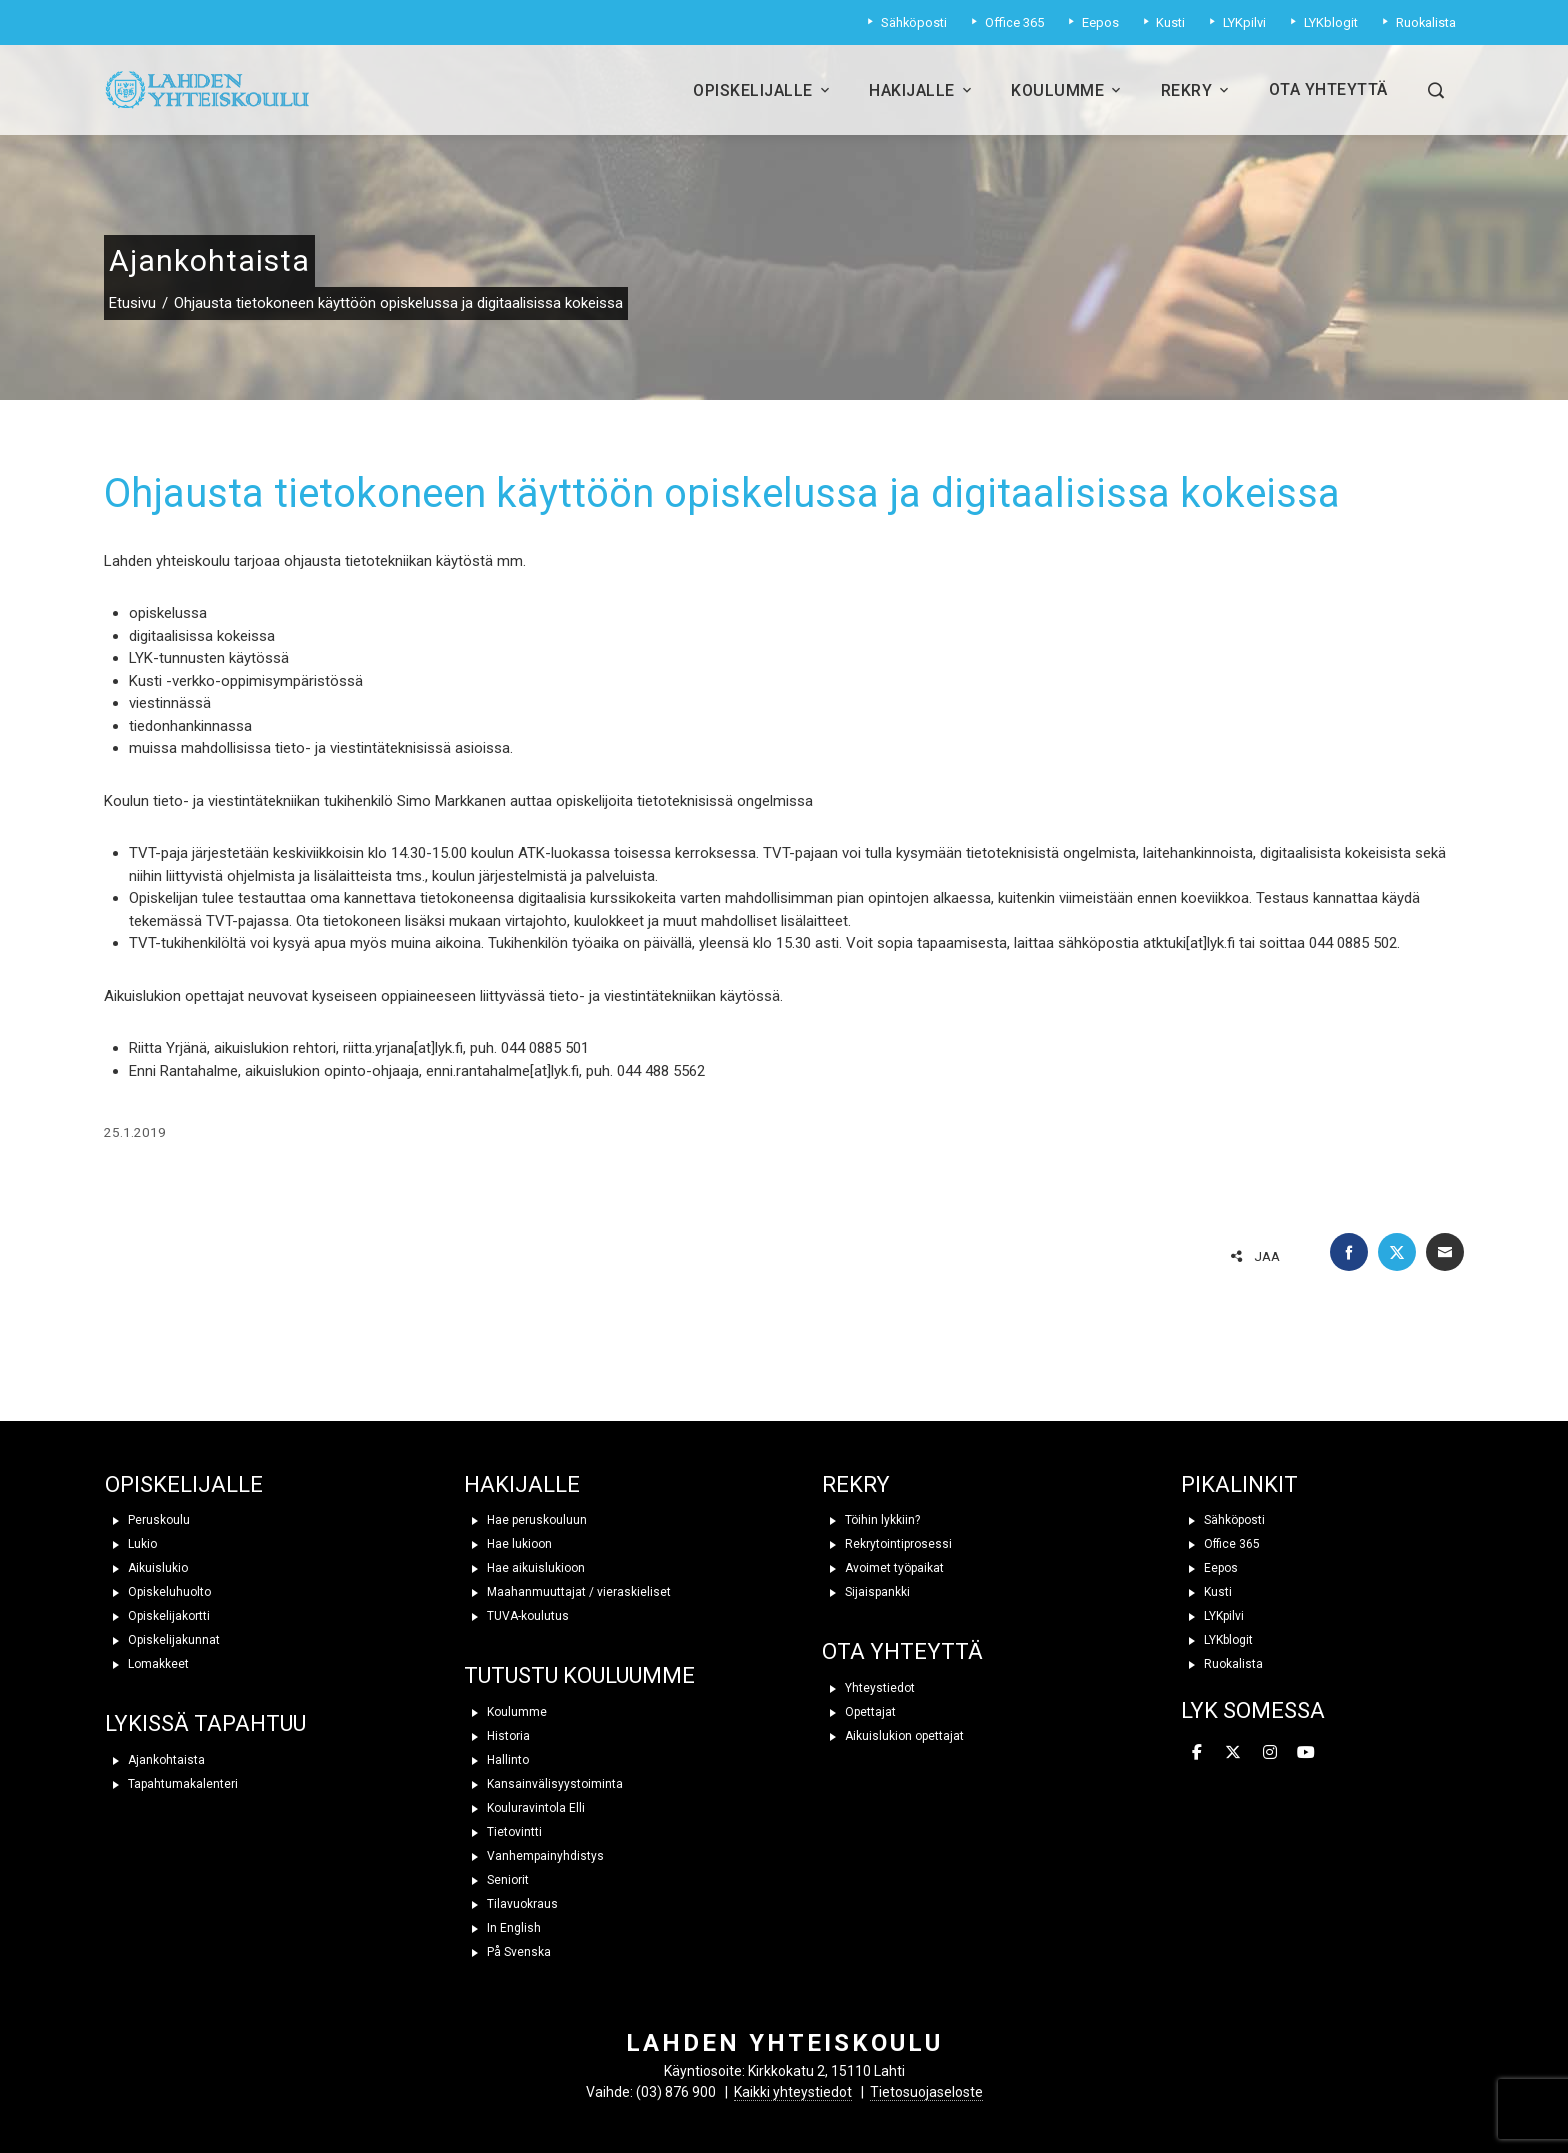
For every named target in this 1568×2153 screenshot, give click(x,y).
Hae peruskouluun (525, 1520)
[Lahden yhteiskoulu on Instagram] (1270, 1754)
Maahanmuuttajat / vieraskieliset (567, 1592)
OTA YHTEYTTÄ (902, 1651)
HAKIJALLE (522, 1484)
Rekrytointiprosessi (887, 1544)
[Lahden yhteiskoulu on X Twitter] (1233, 1754)
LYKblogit (1217, 1640)
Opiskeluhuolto (158, 1592)
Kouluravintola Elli (524, 1808)
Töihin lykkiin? (871, 1520)
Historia (497, 1736)
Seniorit (496, 1880)
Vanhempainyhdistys (534, 1856)
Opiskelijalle (763, 90)
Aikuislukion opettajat (893, 1736)
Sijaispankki (866, 1592)
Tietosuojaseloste (926, 2092)
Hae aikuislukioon (524, 1568)
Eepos (1209, 1568)
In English (502, 1928)
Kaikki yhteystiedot (793, 2092)
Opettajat (859, 1712)
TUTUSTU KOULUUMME (579, 1675)
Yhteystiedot (868, 1688)
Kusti (1206, 1592)
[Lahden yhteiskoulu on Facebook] (1197, 1754)
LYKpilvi (1212, 1616)
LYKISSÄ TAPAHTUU (205, 1723)
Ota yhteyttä (1328, 89)
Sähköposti (1223, 1520)
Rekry (1197, 90)
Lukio (131, 1544)
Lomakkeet (147, 1664)
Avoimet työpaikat (883, 1568)
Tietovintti (503, 1832)
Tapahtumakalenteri (171, 1784)
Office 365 (1220, 1544)
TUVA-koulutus (516, 1616)
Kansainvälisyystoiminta (543, 1784)
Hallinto (496, 1760)
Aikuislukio (146, 1568)
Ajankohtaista (155, 1760)
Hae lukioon (508, 1544)
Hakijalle (922, 90)
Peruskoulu (147, 1520)
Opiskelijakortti (157, 1616)
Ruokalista (1222, 1664)
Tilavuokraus (511, 1904)
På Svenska (507, 1952)
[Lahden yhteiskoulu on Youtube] (1306, 1754)
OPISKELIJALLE (184, 1484)
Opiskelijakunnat (162, 1640)
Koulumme (1068, 90)
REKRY (856, 1484)
